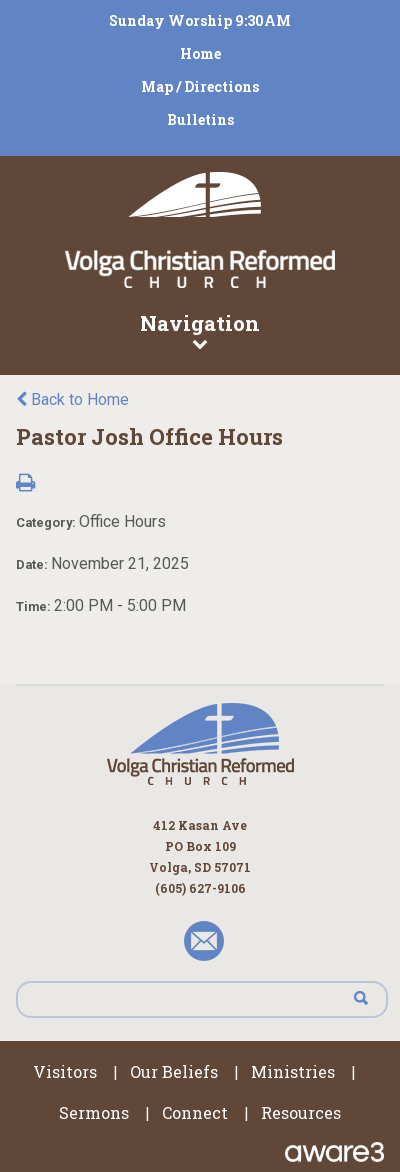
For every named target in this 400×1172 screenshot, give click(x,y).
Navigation (200, 330)
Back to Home (72, 399)
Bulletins (200, 119)
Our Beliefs (174, 1071)
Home (200, 53)
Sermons (94, 1112)
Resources (301, 1112)
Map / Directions (200, 86)
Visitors (65, 1071)
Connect (195, 1112)
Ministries (293, 1071)
